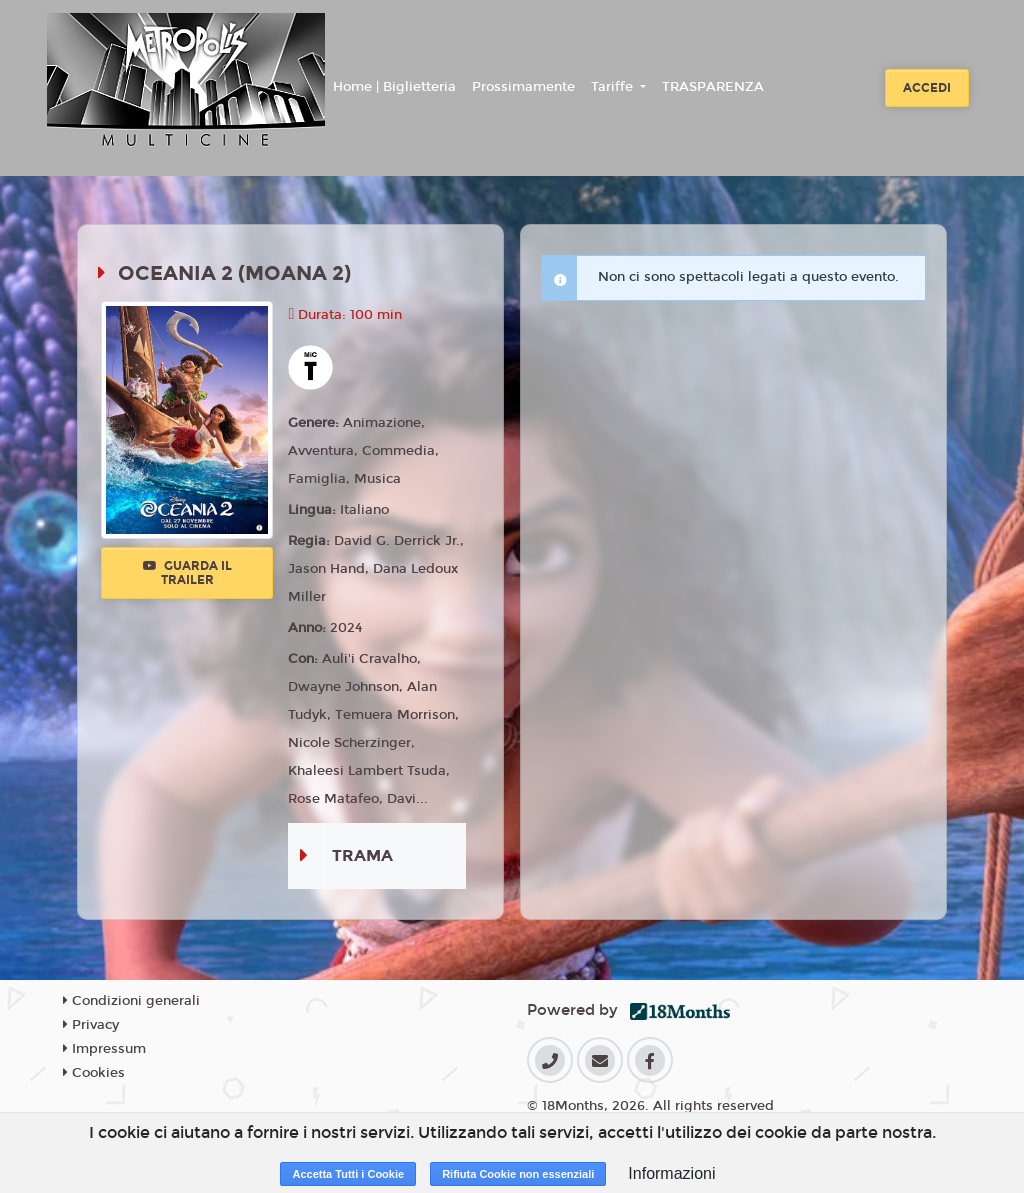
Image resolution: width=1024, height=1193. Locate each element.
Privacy (91, 1025)
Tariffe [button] (614, 87)
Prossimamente (523, 87)
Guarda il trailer (187, 573)
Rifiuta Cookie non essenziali (518, 1174)
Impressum (104, 1049)
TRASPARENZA (713, 87)
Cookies (94, 1073)
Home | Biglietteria (394, 87)
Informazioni (671, 1173)
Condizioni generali (131, 1001)
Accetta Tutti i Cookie (348, 1174)
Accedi (927, 88)
